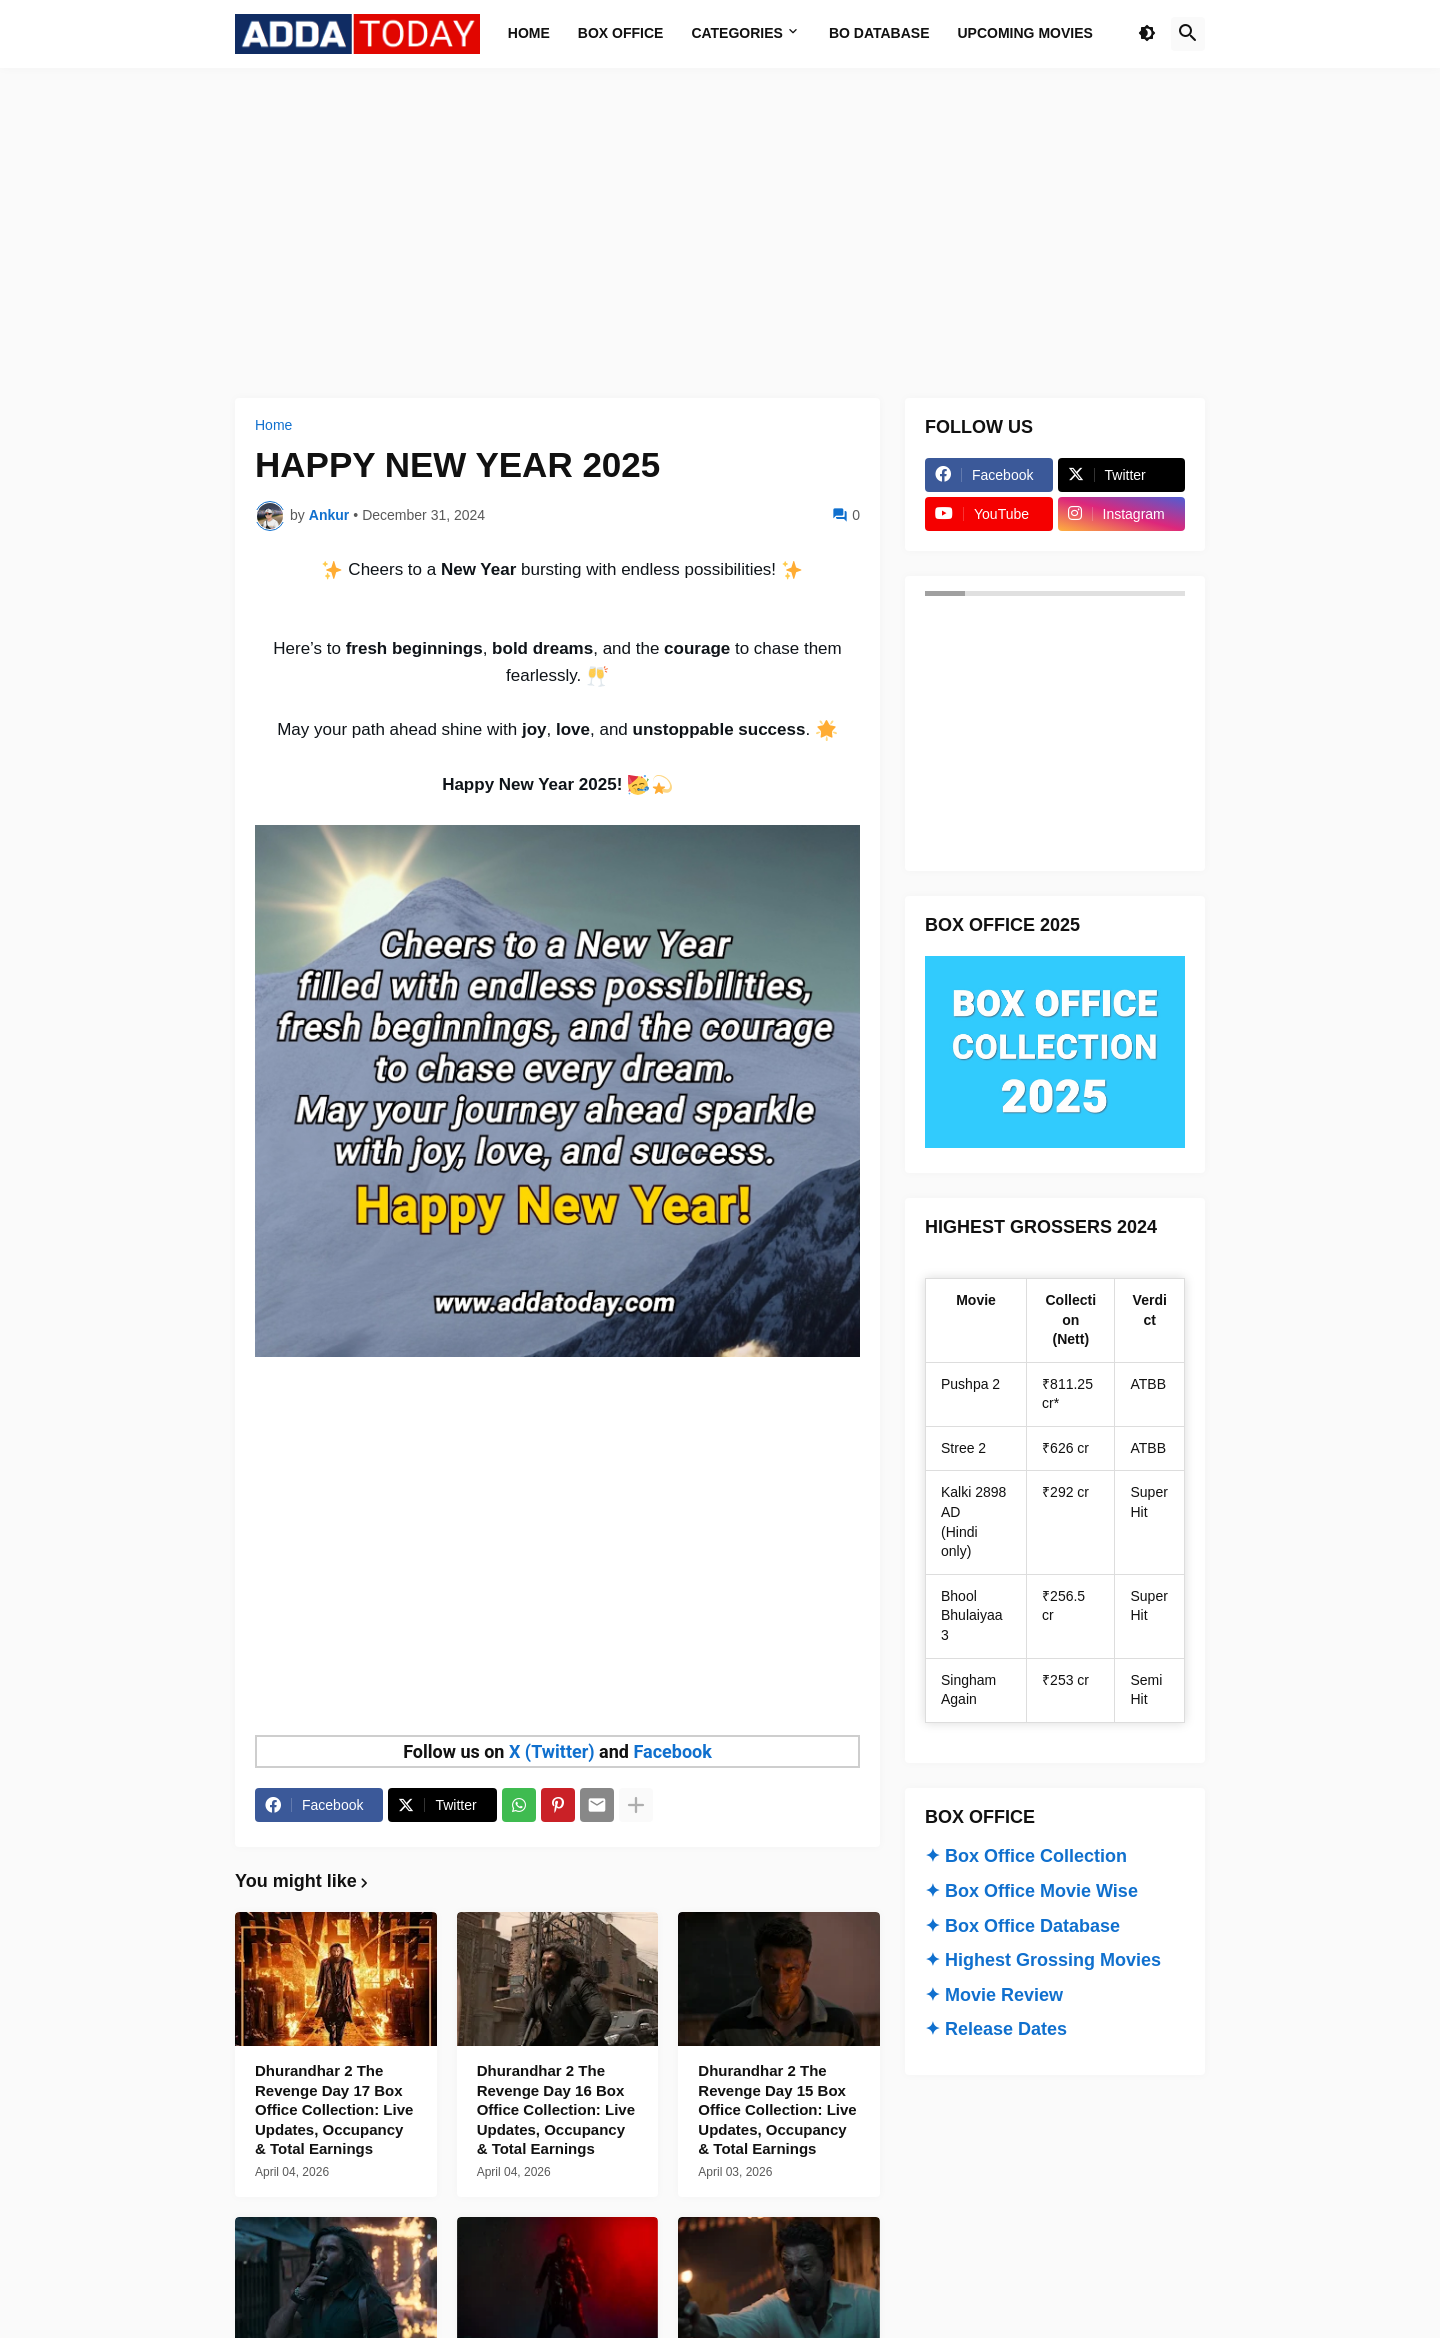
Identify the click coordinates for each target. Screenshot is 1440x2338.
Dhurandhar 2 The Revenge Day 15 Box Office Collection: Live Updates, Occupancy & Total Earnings (777, 2109)
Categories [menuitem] (737, 33)
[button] (1147, 34)
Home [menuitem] (529, 33)
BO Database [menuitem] (879, 33)
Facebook (672, 1751)
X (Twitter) (552, 1751)
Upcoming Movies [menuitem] (1025, 33)
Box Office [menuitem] (621, 33)
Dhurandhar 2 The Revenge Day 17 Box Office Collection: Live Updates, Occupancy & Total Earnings (334, 2109)
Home (273, 425)
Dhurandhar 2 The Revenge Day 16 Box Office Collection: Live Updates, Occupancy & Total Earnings (556, 2109)
